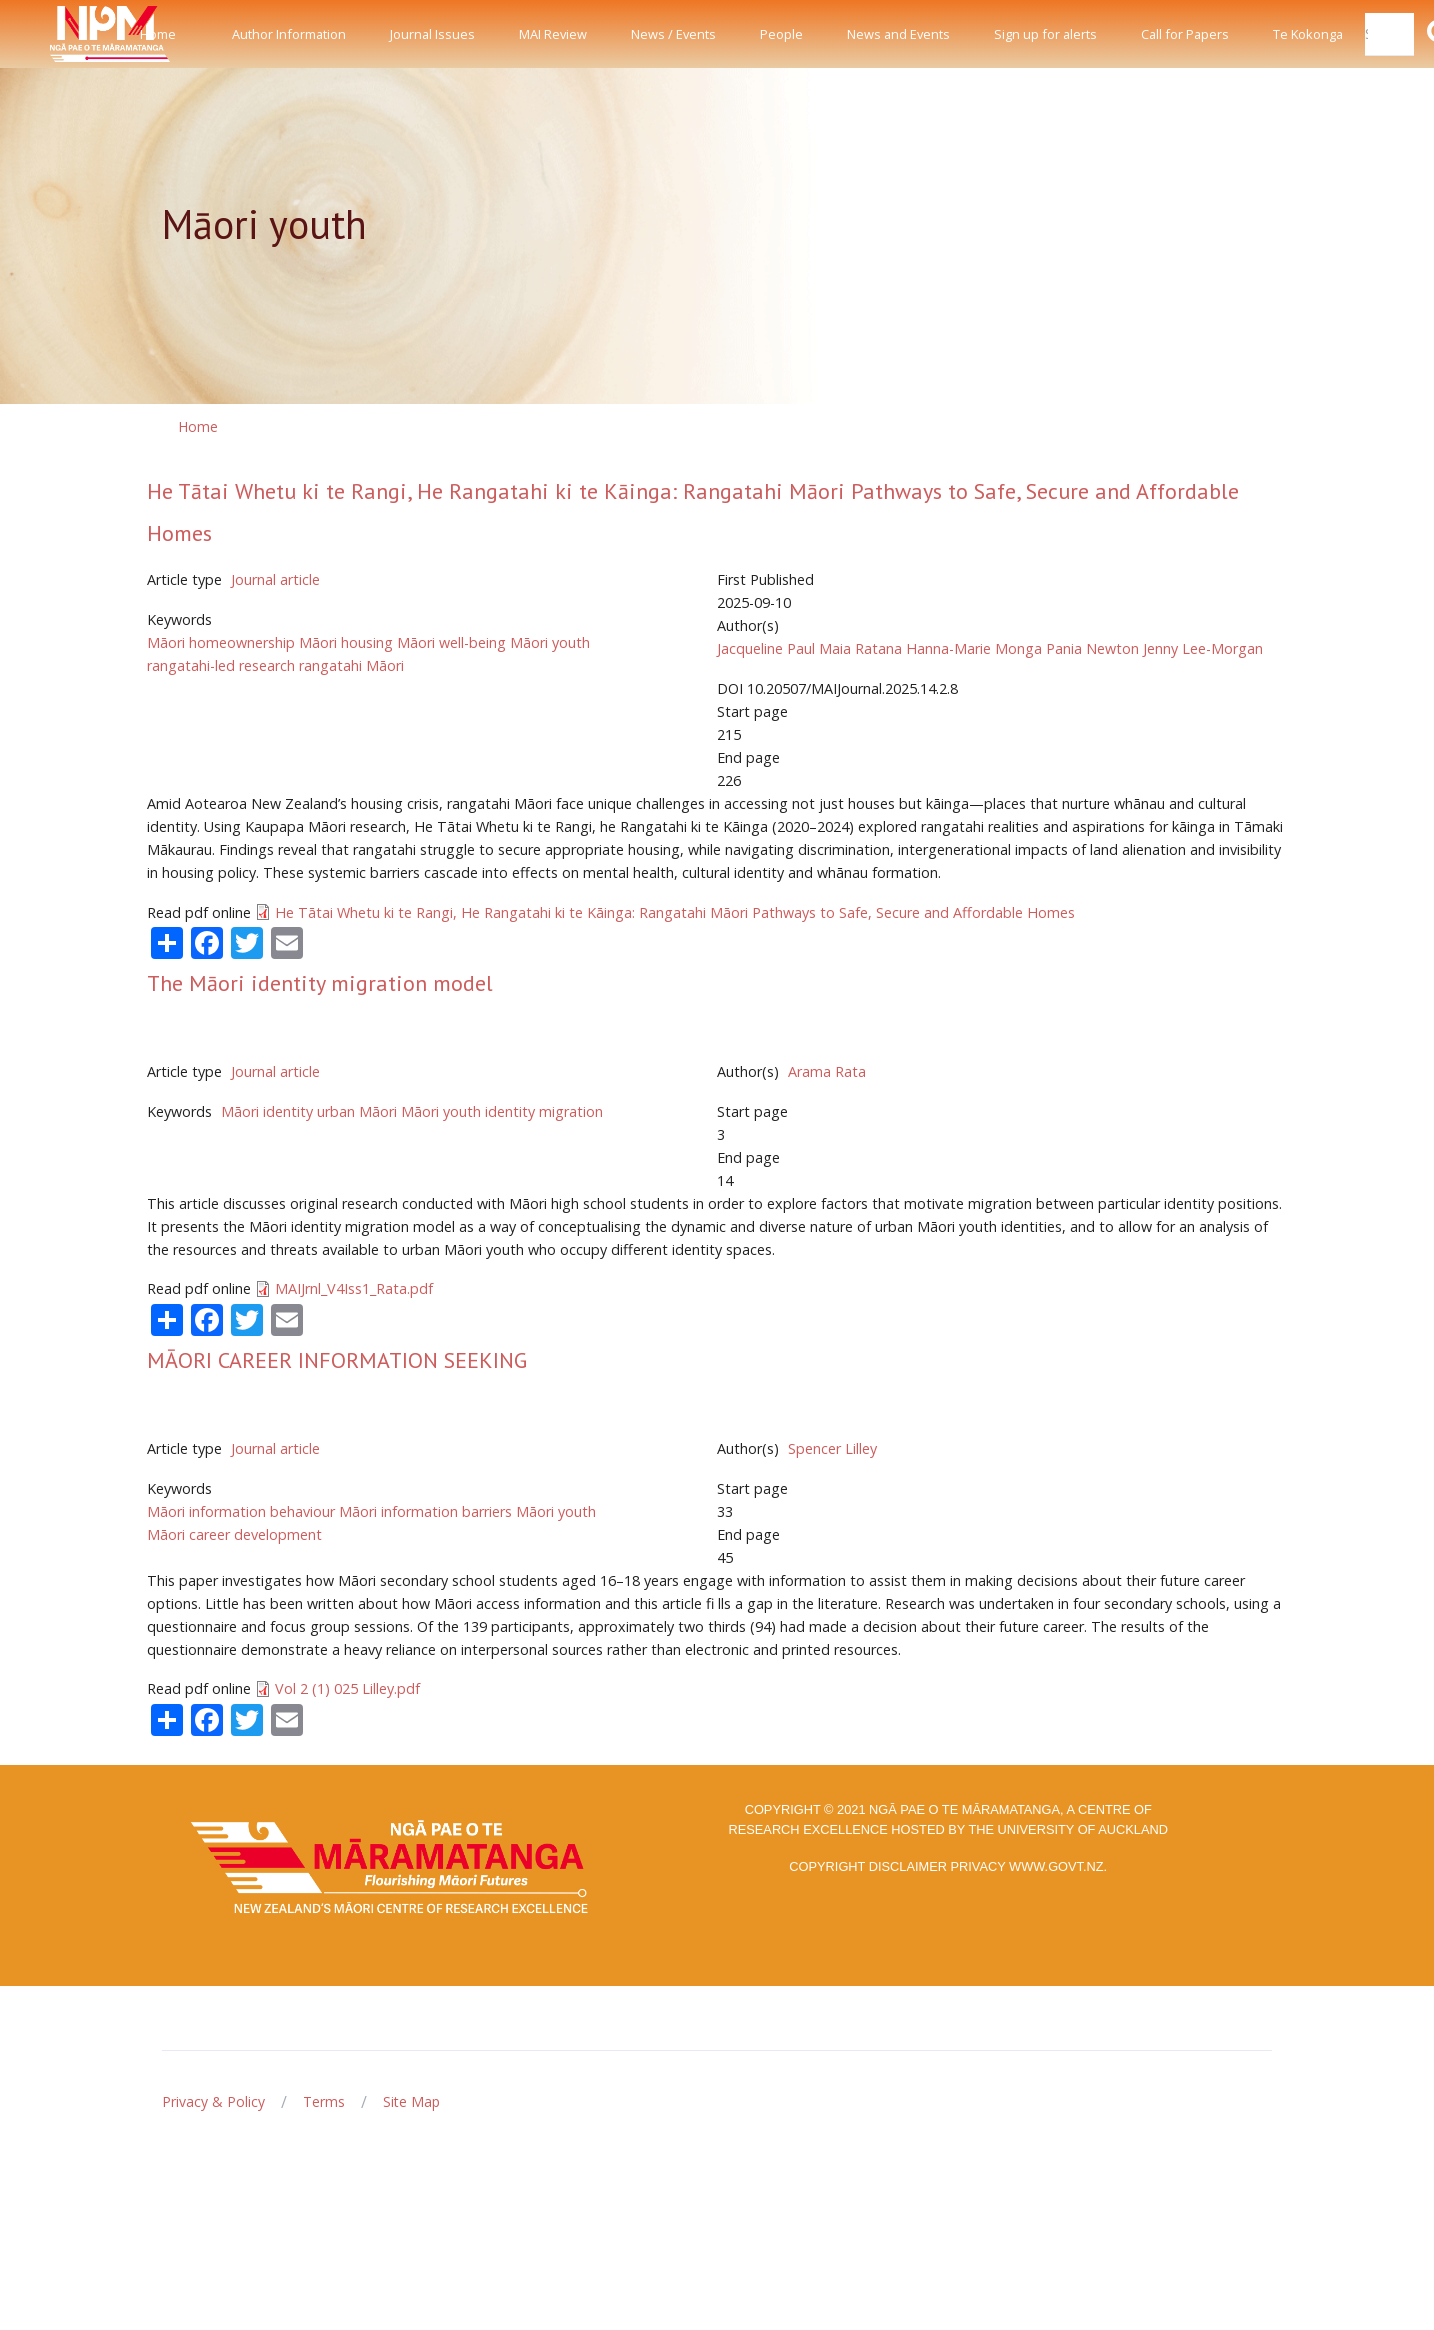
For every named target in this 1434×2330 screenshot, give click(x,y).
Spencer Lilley (832, 1448)
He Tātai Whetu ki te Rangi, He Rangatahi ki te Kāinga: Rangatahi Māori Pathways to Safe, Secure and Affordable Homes (675, 912)
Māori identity (267, 1111)
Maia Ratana (860, 648)
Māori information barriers (425, 1511)
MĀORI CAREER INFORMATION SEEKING (337, 1360)
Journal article (275, 579)
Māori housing (346, 642)
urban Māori (357, 1111)
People (781, 34)
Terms (324, 2101)
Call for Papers (1185, 34)
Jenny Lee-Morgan (1203, 648)
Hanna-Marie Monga (974, 648)
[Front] (60, 34)
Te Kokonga (1308, 34)
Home (158, 34)
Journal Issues (432, 34)
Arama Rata (827, 1071)
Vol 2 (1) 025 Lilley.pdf (347, 1688)
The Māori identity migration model (320, 983)
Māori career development (234, 1534)
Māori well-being (451, 642)
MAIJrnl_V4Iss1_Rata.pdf (354, 1288)
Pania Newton (1092, 648)
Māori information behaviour (241, 1511)
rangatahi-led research (221, 665)
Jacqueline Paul (766, 648)
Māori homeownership (221, 642)
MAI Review (553, 34)
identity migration (544, 1111)
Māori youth (550, 642)
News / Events (673, 34)
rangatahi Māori (351, 665)
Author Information (289, 34)
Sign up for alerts (1045, 34)
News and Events (898, 34)
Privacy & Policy (213, 2101)
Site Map (411, 2101)
